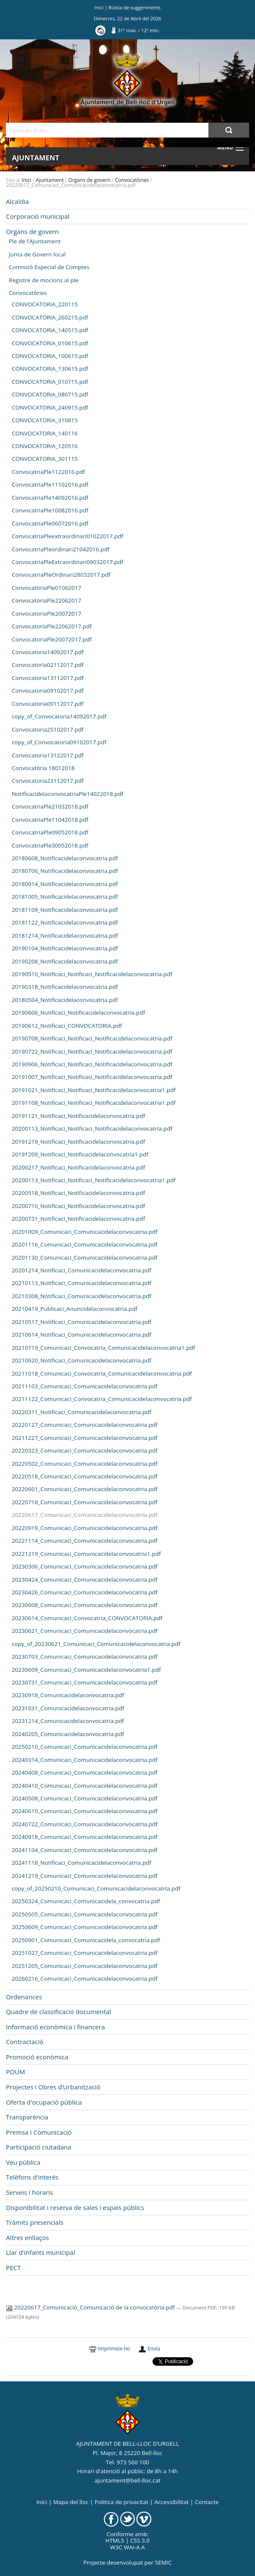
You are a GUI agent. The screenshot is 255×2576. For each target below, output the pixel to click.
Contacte (207, 2502)
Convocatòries (132, 180)
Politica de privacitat (121, 2502)
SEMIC (163, 2562)
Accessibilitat (171, 2502)
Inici (98, 7)
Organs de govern (89, 180)
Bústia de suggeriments (134, 7)
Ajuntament (35, 157)
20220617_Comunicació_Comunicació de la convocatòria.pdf (91, 2307)
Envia (153, 2348)
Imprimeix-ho (114, 2348)
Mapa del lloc (71, 2502)
